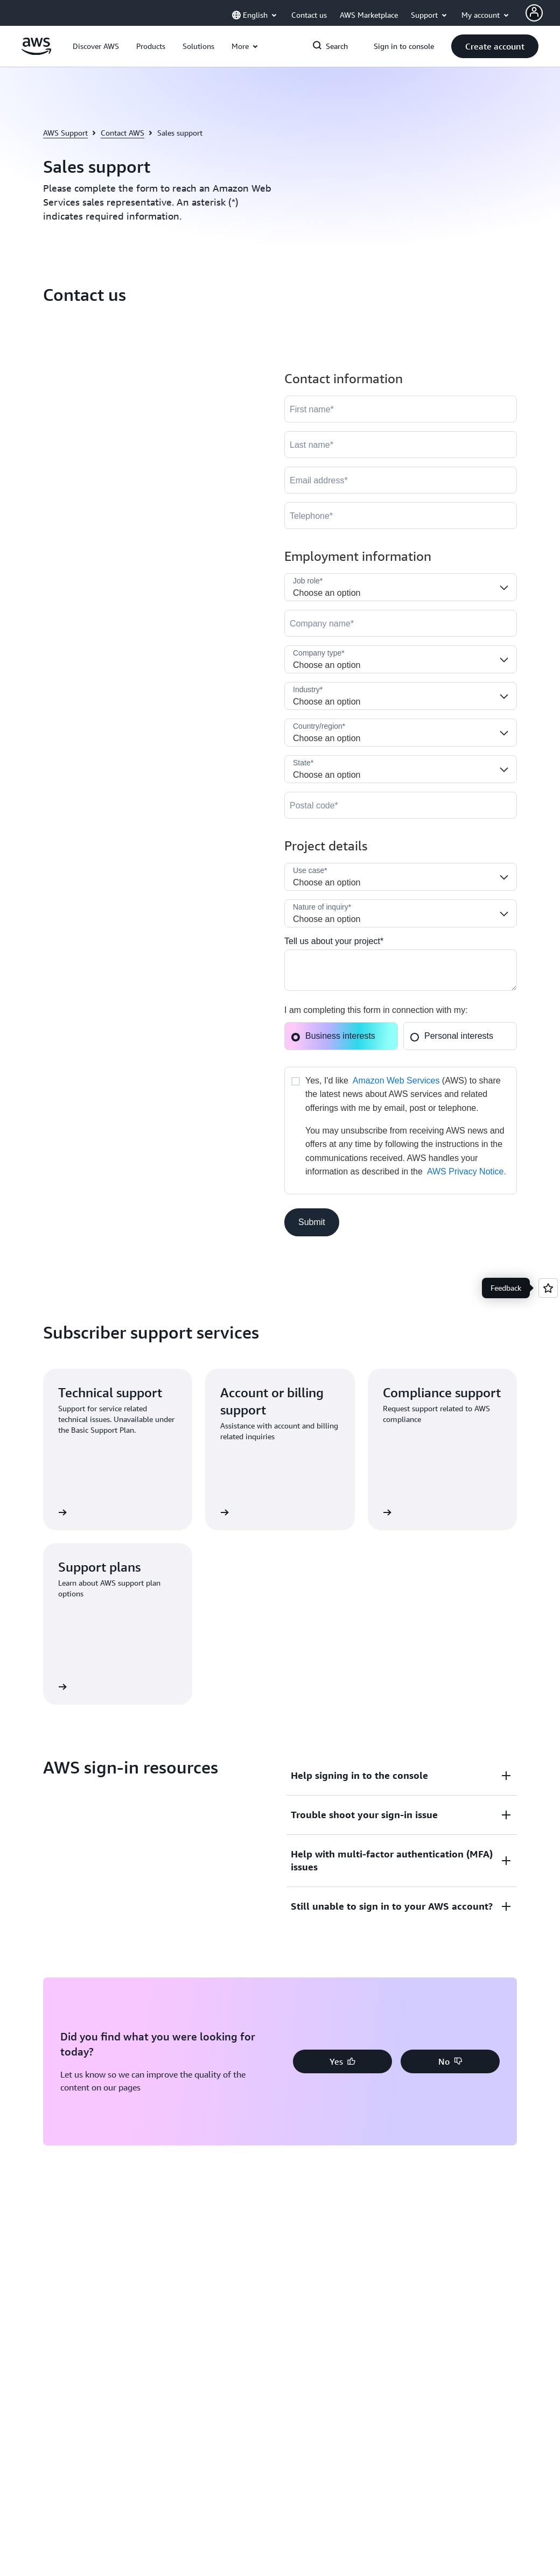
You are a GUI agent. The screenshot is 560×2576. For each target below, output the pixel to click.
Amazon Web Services (396, 1080)
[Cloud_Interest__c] (400, 970)
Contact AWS (122, 132)
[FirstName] (400, 409)
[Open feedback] (548, 1288)
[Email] (400, 480)
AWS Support (65, 132)
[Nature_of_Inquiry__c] (400, 913)
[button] (96, 46)
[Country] (400, 732)
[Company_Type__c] (400, 659)
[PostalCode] (400, 805)
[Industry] (400, 695)
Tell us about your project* (333, 941)
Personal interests (451, 1035)
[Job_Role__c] (400, 587)
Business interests (333, 1035)
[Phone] (400, 515)
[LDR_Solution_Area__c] (400, 876)
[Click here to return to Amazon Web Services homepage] (36, 52)
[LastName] (400, 444)
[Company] (400, 623)
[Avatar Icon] (534, 13)
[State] (400, 769)
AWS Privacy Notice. (466, 1171)
